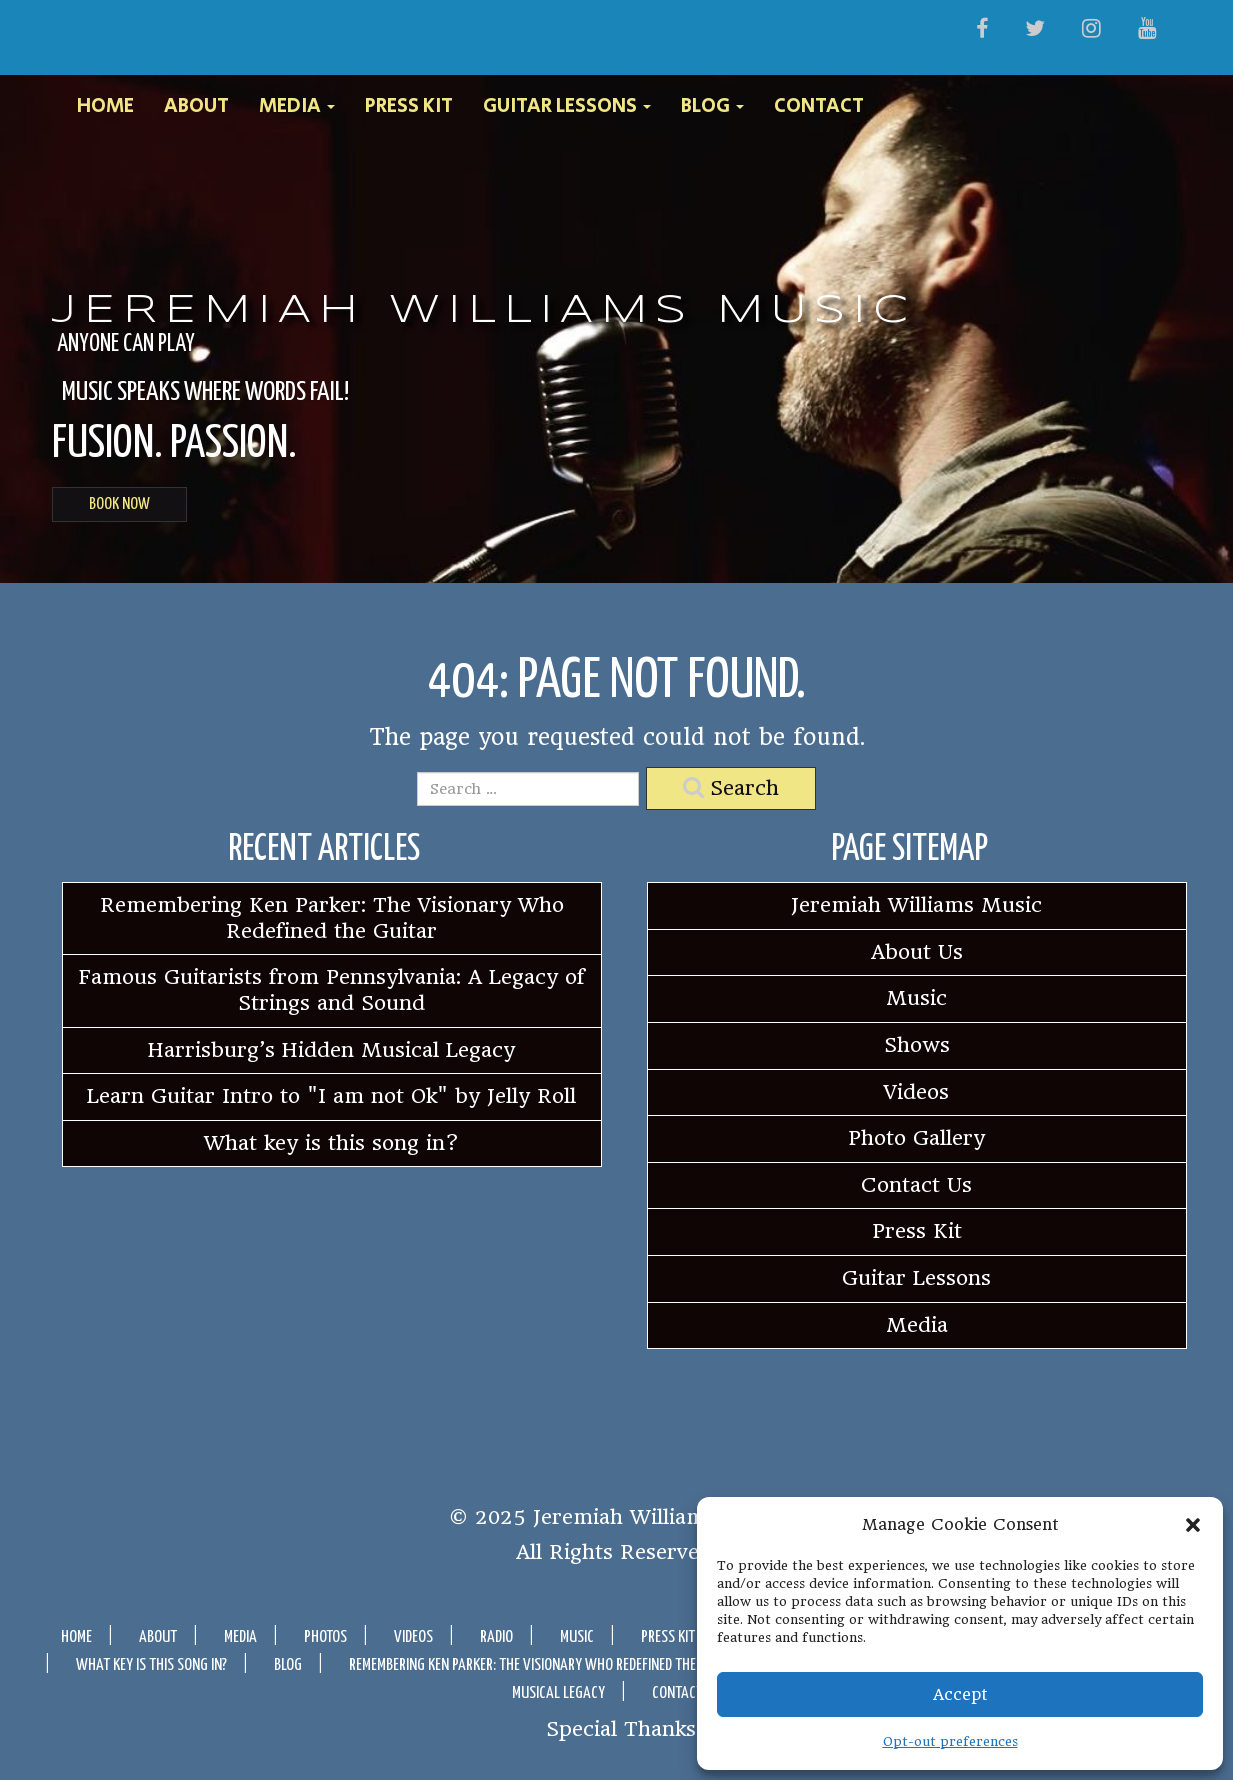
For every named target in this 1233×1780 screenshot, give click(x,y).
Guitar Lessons (567, 107)
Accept (960, 1694)
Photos (325, 1637)
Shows (917, 1045)
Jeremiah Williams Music (484, 311)
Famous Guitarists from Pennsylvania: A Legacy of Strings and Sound (332, 990)
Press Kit (409, 107)
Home (105, 107)
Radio (496, 1637)
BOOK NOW (119, 504)
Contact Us (916, 1185)
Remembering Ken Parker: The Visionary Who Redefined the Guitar (332, 918)
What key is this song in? (331, 1143)
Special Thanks (621, 1728)
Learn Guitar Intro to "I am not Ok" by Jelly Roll (331, 1096)
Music (916, 998)
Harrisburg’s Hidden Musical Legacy (331, 1050)
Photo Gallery (916, 1138)
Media (297, 107)
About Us (917, 952)
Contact (819, 107)
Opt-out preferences (950, 1741)
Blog (712, 107)
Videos (916, 1092)
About (196, 107)
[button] (1193, 1525)
